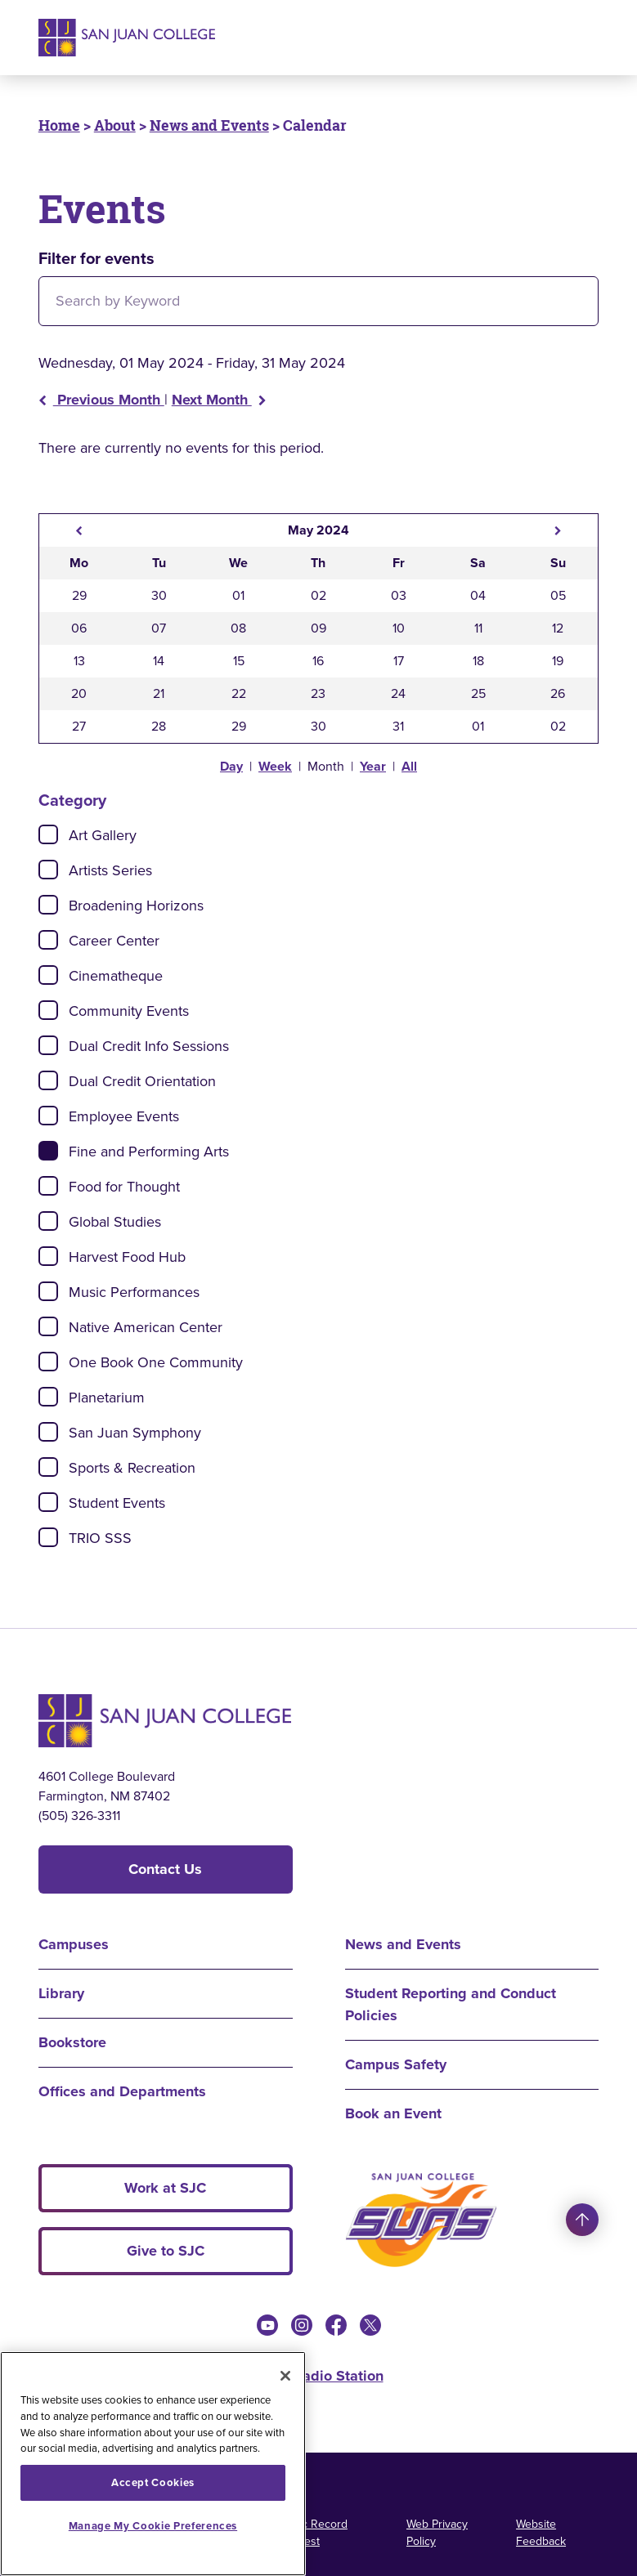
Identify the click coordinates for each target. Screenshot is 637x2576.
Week (275, 766)
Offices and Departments (122, 2091)
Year (373, 766)
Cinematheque (116, 975)
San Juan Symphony (135, 1432)
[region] (153, 2463)
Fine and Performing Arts (149, 1151)
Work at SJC (165, 2187)
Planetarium (107, 1397)
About (115, 125)
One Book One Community (156, 1362)
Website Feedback (541, 2533)
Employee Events (124, 1116)
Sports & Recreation (132, 1467)
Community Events (129, 1011)
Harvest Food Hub (127, 1257)
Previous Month (101, 399)
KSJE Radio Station (319, 2375)
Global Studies (115, 1221)
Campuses (73, 1944)
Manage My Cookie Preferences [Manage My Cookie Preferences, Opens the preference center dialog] (153, 2526)
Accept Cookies (153, 2482)
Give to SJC (165, 2250)
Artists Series (110, 870)
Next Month (219, 399)
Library (61, 1993)
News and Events (209, 125)
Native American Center (145, 1327)
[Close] (285, 2376)
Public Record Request (312, 2533)
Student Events (117, 1503)
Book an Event (393, 2113)
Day (231, 766)
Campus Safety (395, 2064)
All (409, 766)
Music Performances (134, 1292)
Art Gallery (103, 835)
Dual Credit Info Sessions (149, 1046)
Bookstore (72, 2042)
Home (59, 125)
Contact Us (165, 1869)
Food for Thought (124, 1186)
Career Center (114, 940)
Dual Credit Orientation (142, 1081)
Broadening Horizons (136, 905)
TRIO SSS (100, 1538)
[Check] (48, 834)
